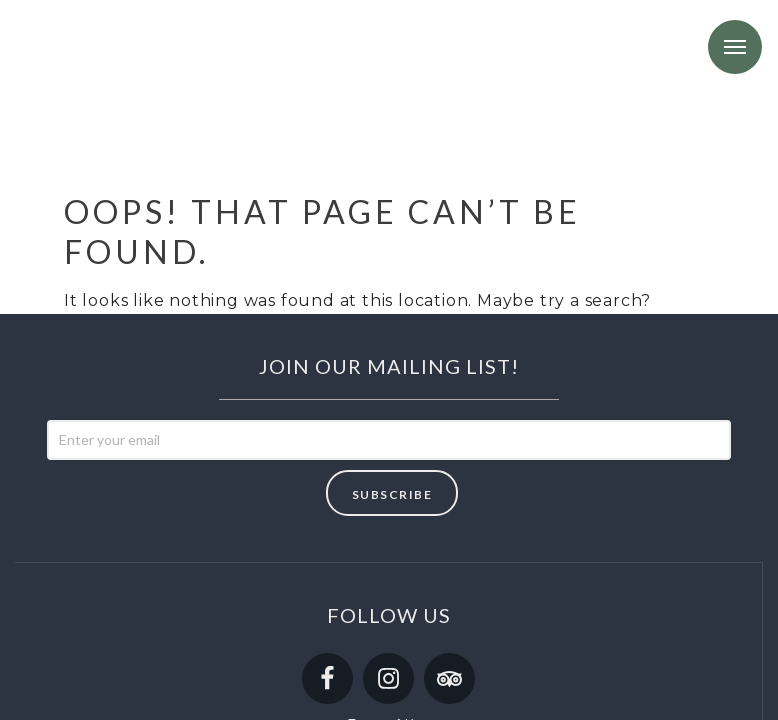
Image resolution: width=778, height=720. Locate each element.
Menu (735, 47)
